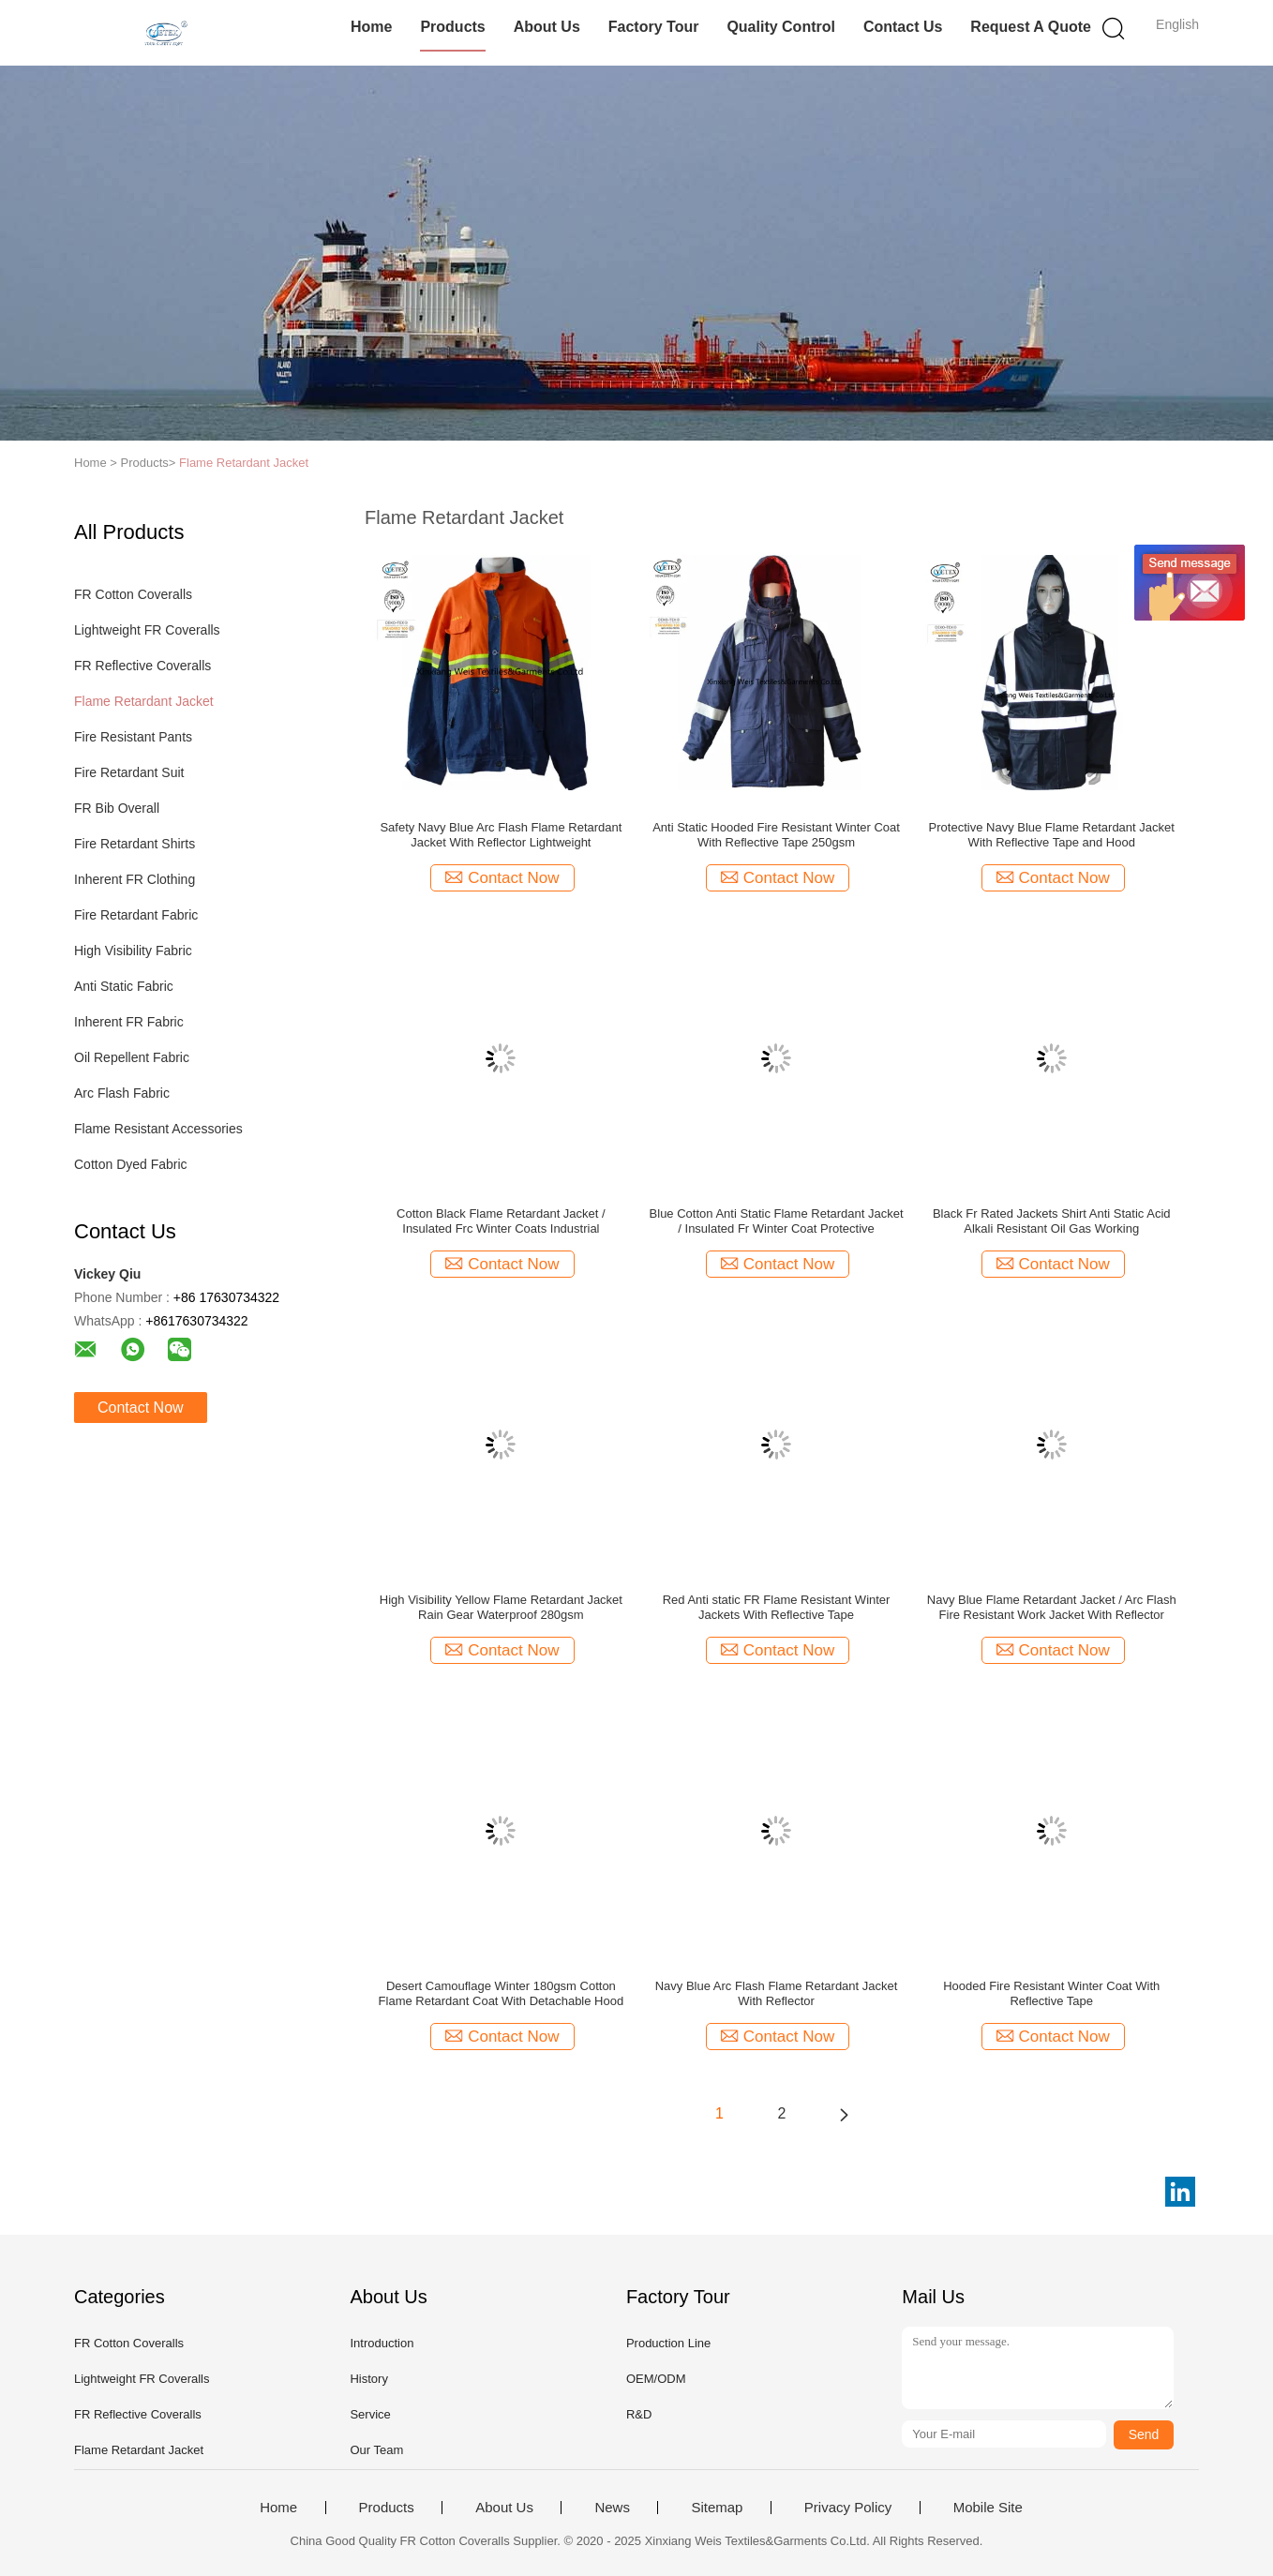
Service (370, 2414)
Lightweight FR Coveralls (147, 629)
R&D (638, 2414)
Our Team (376, 2450)
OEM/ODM (656, 2379)
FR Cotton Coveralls (133, 594)
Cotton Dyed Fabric (130, 1164)
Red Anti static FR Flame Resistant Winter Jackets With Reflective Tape (777, 1607)
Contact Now (140, 1407)
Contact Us (902, 27)
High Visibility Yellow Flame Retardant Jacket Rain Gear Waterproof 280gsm (501, 1607)
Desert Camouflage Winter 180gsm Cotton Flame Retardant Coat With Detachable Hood (501, 1993)
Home (371, 27)
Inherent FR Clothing (134, 879)
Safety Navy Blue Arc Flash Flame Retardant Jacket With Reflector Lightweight (501, 834)
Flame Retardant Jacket (243, 463)
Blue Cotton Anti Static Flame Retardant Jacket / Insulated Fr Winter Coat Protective (777, 1221)
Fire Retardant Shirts (134, 843)
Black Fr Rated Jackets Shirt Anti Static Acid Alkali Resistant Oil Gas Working (1052, 1221)
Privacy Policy (847, 2507)
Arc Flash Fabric (122, 1093)
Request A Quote (1030, 27)
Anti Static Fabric (123, 986)
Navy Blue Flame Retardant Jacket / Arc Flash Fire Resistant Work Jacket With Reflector (1051, 1607)
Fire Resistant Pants (133, 736)
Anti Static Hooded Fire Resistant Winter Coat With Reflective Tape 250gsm (776, 834)
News (612, 2507)
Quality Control (780, 27)
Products (452, 27)
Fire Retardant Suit (129, 772)
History (368, 2379)
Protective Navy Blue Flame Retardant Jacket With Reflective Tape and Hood (1052, 834)
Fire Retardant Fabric (136, 914)
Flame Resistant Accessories (158, 1128)
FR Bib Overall (116, 808)
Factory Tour (653, 27)
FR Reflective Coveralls (142, 665)
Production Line (668, 2343)
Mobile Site (988, 2507)
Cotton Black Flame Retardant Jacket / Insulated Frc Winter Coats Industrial (501, 1221)
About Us (547, 27)
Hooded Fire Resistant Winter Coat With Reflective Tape (1051, 1993)
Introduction (381, 2343)
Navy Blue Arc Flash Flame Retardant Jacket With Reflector (776, 1993)
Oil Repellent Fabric (131, 1057)
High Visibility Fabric (133, 950)
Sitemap (716, 2507)
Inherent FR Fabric (129, 1021)
